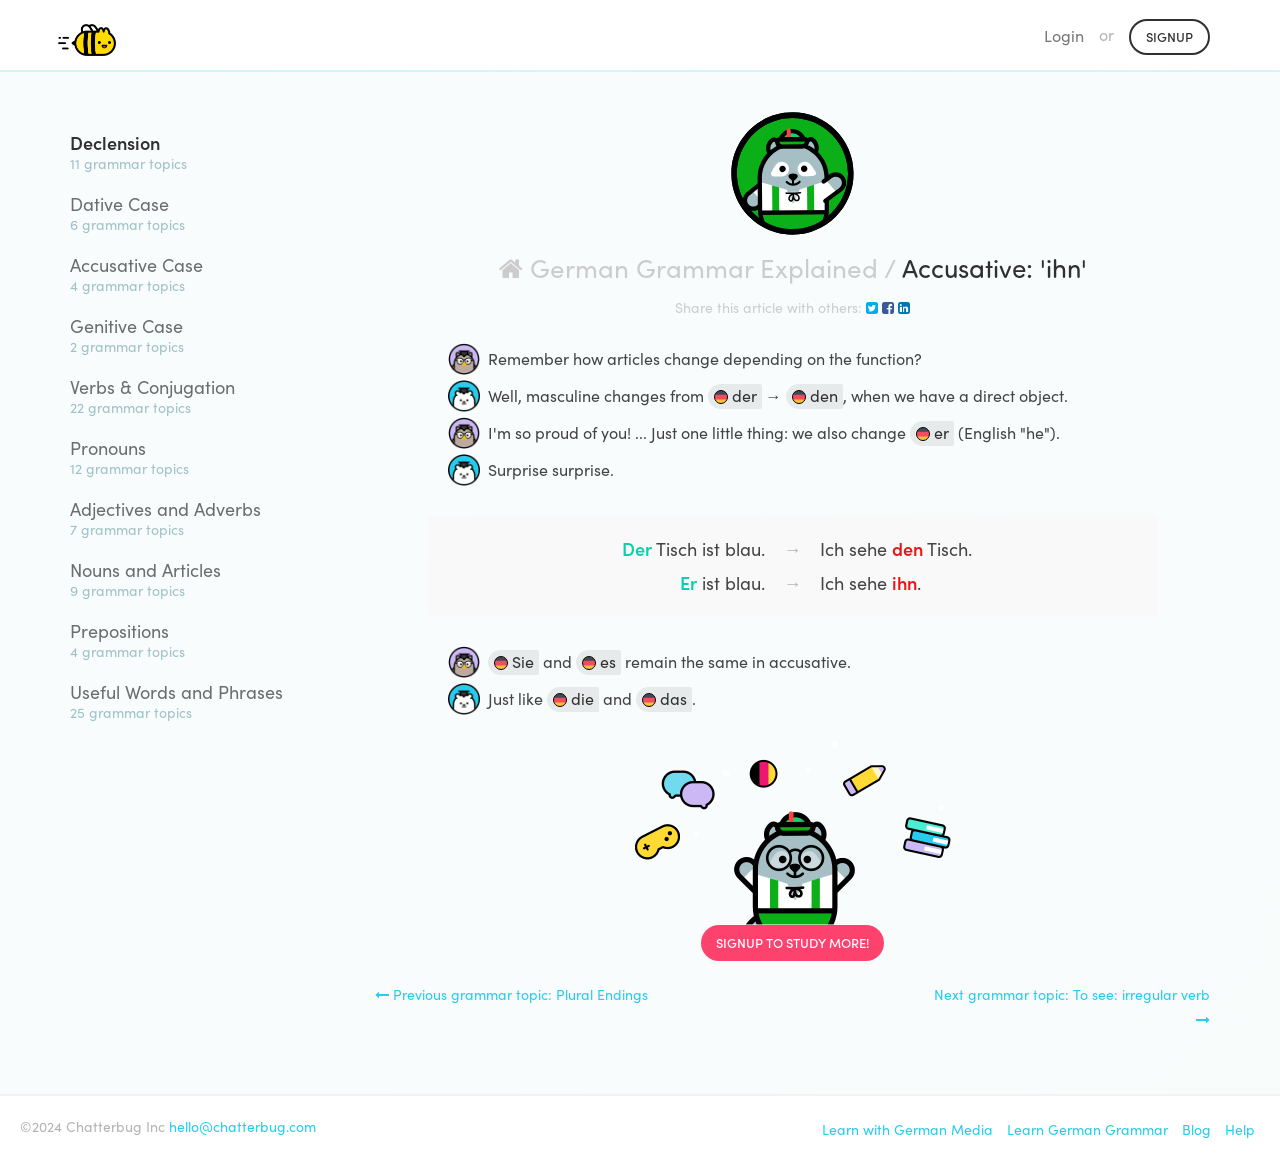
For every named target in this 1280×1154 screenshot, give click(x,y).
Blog (1196, 1129)
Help (1240, 1129)
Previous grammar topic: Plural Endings (511, 994)
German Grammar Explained (688, 266)
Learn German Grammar (1087, 1129)
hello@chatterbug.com (242, 1126)
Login (1064, 35)
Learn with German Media (907, 1129)
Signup (1169, 36)
